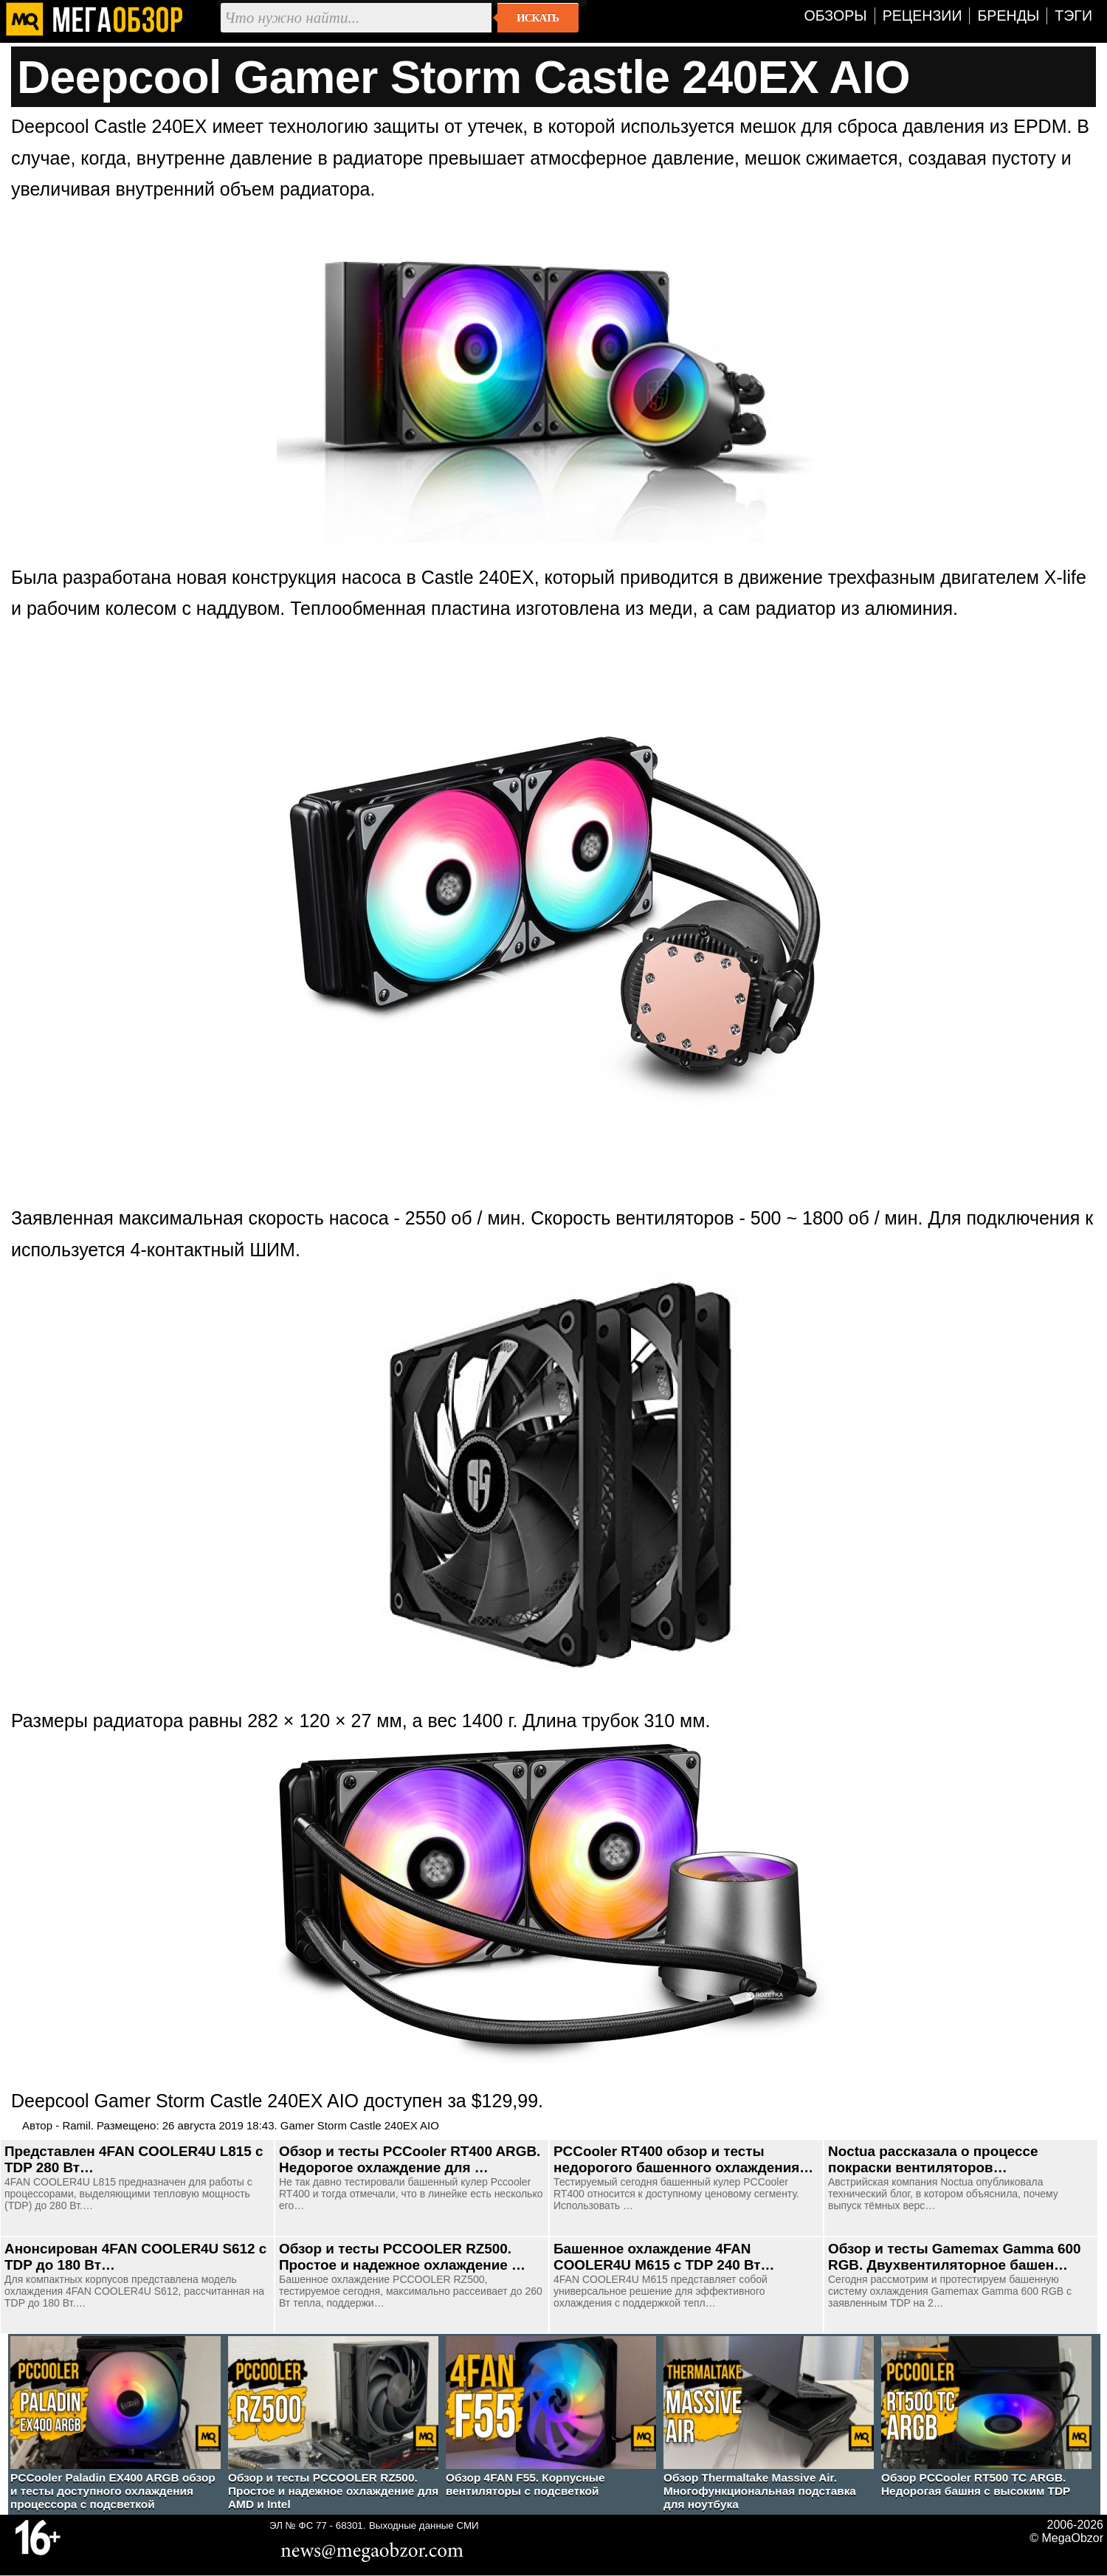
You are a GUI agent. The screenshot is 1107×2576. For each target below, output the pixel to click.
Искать (538, 18)
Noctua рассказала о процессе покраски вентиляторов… (933, 2159)
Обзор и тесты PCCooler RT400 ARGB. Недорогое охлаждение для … (409, 2159)
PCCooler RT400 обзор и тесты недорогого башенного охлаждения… (683, 2159)
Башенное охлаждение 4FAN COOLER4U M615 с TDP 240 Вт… (664, 2257)
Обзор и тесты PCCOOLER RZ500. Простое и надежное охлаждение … (402, 2257)
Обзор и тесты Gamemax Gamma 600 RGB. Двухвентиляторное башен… (954, 2257)
